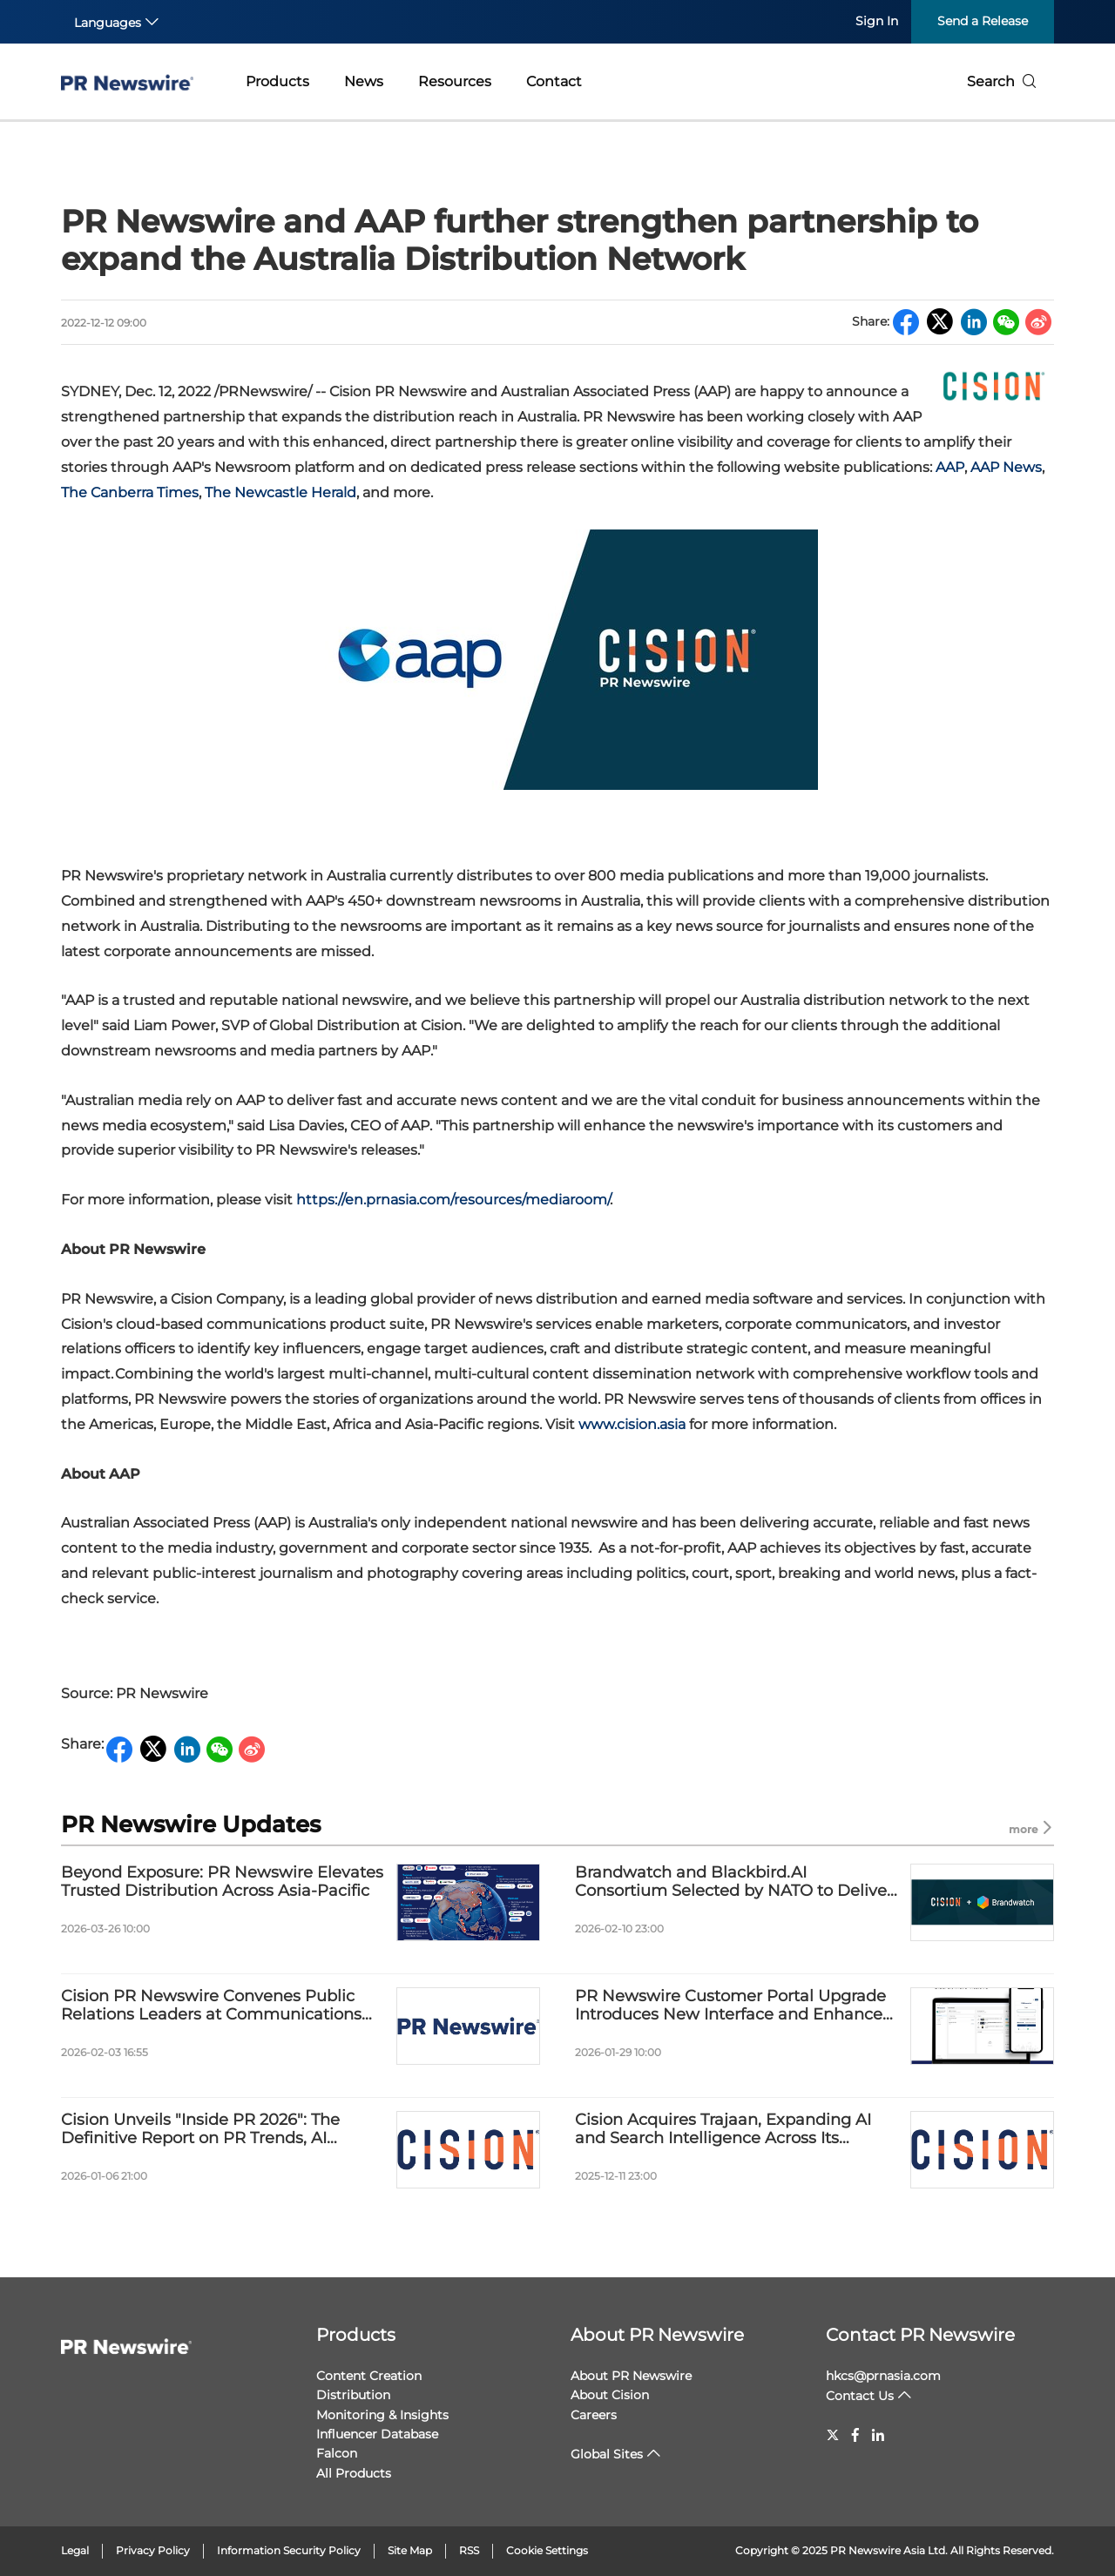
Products (277, 81)
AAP (950, 467)
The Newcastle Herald (280, 492)
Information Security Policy (289, 2550)
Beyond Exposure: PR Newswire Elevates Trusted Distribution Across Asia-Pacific (222, 1882)
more (1031, 1828)
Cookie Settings (547, 2550)
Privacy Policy (153, 2550)
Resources (454, 81)
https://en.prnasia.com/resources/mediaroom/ (453, 1199)
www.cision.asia (632, 1424)
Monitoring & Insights (382, 2415)
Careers (594, 2415)
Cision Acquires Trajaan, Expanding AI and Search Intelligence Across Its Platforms (723, 2129)
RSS (469, 2550)
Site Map (410, 2550)
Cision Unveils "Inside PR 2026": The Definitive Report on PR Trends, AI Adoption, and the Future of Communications (200, 2129)
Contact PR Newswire (920, 2334)
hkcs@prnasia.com (883, 2376)
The (130, 492)
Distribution (353, 2395)
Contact (554, 81)
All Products (353, 2473)
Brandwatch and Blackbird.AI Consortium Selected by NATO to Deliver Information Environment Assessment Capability (734, 1882)
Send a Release (982, 21)
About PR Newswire (657, 2334)
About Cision (610, 2395)
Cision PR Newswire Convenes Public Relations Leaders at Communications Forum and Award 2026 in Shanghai (211, 2006)
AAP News (1006, 467)
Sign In (876, 21)
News (363, 81)
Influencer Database (377, 2434)
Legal (75, 2550)
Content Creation (369, 2376)
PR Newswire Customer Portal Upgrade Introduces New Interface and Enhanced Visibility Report (734, 2006)
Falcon (336, 2453)
